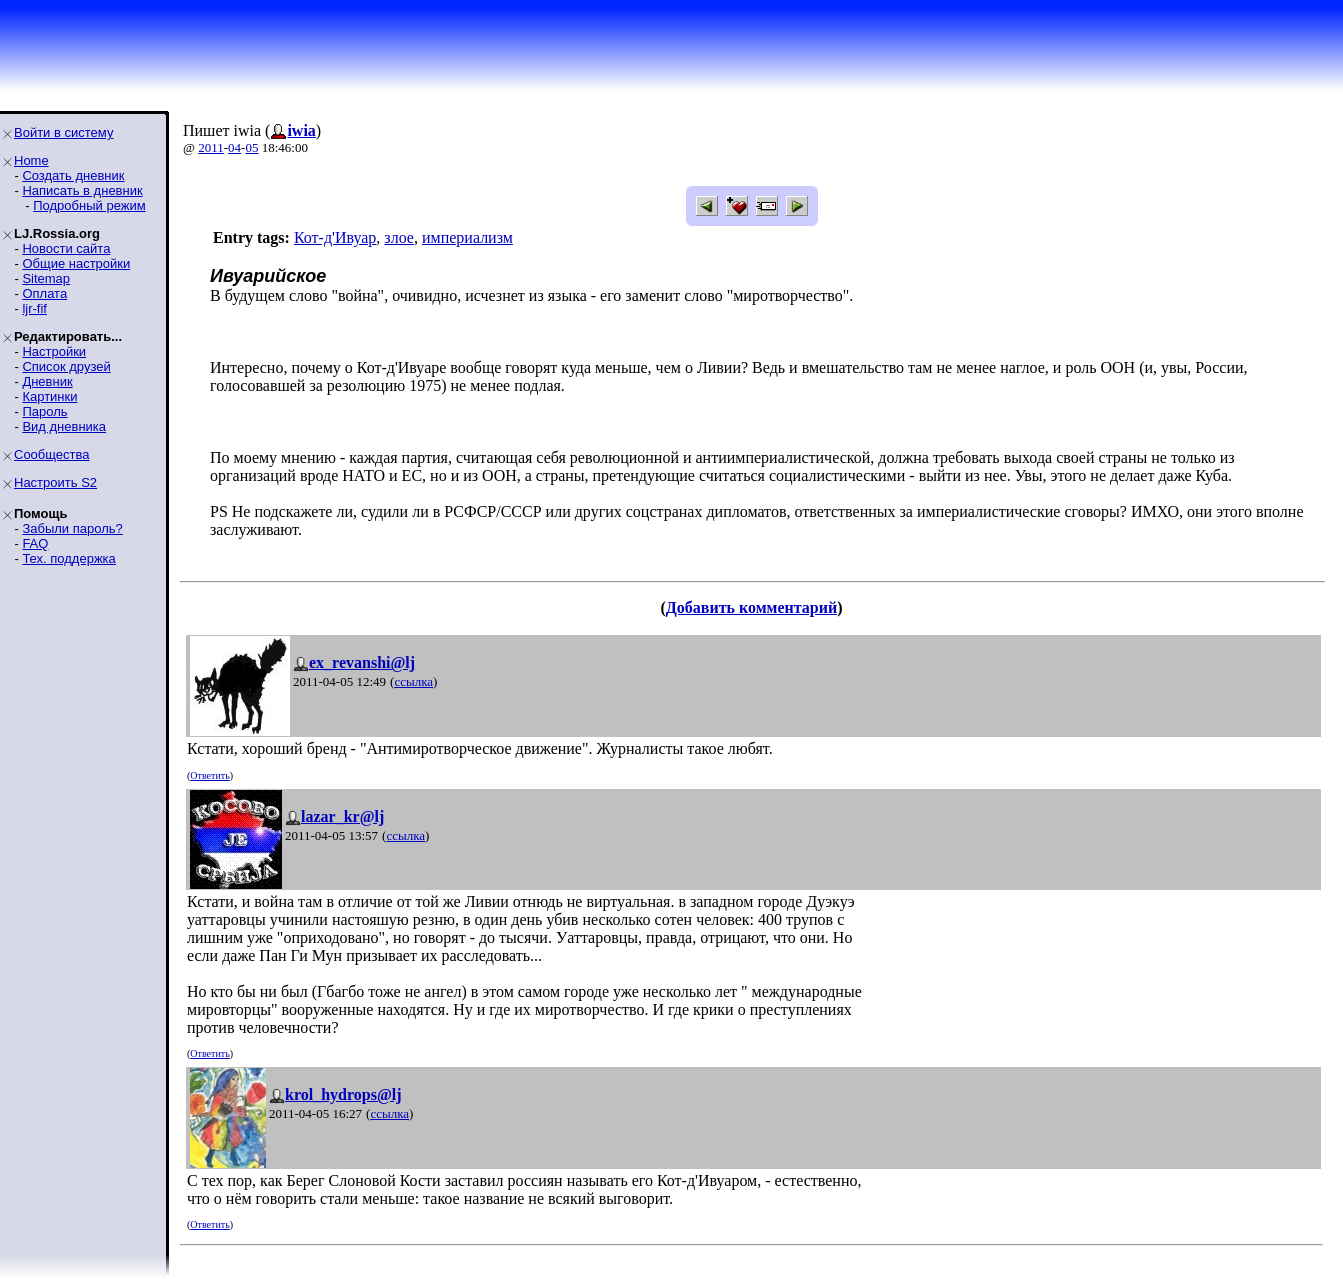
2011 (211, 147)
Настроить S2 (55, 482)
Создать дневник (73, 175)
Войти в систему (63, 132)
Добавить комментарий (751, 607)
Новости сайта (66, 248)
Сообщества (52, 454)
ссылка (413, 681)
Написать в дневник (82, 190)
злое (399, 237)
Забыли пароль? (72, 528)
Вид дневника (64, 426)
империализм (467, 237)
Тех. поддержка (68, 558)
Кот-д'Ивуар (335, 237)
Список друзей (66, 366)
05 (251, 147)
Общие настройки (76, 263)
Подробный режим (89, 205)
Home (31, 160)
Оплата (44, 293)
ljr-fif (34, 308)
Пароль (44, 411)
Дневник (47, 381)
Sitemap (46, 278)
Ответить (209, 775)
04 (234, 147)
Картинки (49, 396)
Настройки (54, 351)
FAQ (35, 543)
